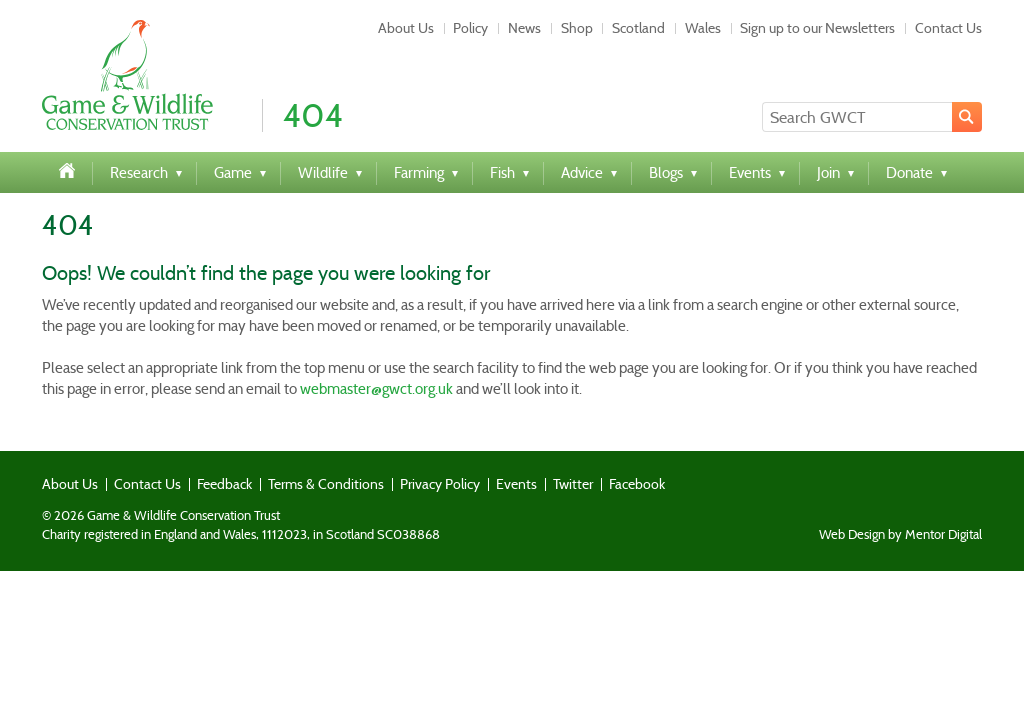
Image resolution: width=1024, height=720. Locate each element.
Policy (470, 28)
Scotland (638, 28)
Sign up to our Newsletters (817, 28)
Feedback (224, 484)
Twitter (573, 484)
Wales (703, 28)
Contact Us (948, 28)
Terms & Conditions (326, 484)
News (524, 28)
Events (516, 484)
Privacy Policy (440, 484)
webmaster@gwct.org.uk (376, 389)
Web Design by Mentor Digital (900, 535)
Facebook (637, 484)
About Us (406, 28)
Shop (577, 28)
